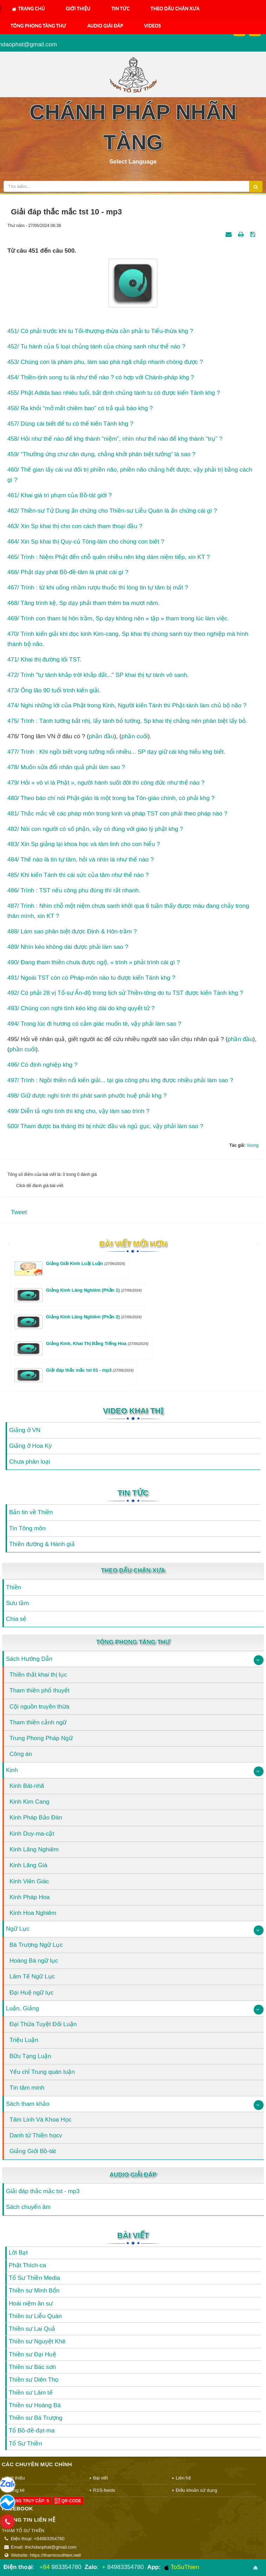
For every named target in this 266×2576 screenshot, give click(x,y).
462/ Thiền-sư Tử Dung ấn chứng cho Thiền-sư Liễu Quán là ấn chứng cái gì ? (112, 510)
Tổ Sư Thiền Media (34, 2278)
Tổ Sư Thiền (25, 2443)
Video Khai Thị (133, 1410)
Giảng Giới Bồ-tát (32, 2151)
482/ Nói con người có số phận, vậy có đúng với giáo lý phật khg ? (95, 829)
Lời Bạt (18, 2252)
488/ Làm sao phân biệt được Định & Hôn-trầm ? (72, 931)
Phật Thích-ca (27, 2265)
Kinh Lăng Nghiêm (34, 1849)
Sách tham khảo (27, 2104)
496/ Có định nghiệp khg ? (42, 1064)
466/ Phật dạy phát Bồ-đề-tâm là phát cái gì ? (67, 572)
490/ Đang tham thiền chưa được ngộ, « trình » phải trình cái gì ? (93, 962)
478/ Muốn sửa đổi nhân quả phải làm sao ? (66, 767)
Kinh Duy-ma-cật (31, 1833)
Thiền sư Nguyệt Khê (37, 2341)
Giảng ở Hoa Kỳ (30, 1446)
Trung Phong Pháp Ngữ (41, 1738)
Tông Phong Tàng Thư (38, 25)
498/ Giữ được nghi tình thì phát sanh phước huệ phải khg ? (87, 1095)
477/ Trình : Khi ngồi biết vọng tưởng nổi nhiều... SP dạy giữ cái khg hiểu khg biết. (116, 751)
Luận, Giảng (22, 2008)
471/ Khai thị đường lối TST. (44, 659)
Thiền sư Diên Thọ (33, 2379)
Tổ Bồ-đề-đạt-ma (32, 2430)
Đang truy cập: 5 (26, 2500)
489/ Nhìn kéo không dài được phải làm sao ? (67, 947)
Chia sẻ (16, 1619)
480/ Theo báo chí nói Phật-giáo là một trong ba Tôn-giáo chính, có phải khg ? (111, 798)
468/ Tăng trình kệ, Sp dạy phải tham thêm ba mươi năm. (83, 603)
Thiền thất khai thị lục (38, 1674)
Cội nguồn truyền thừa (39, 1706)
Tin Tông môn (27, 1528)
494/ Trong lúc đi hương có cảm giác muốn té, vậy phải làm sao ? (94, 1023)
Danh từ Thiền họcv (35, 2135)
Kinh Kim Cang (29, 1801)
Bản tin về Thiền (31, 1512)
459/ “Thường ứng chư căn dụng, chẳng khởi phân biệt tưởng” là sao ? (101, 454)
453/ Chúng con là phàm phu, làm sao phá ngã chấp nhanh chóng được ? (105, 362)
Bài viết (133, 2235)
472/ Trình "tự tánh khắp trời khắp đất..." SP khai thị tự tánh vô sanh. (98, 675)
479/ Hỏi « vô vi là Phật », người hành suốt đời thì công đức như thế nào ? (106, 782)
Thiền (13, 1587)
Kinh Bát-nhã (26, 1786)
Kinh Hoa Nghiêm (32, 1913)
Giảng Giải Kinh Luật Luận (85, 1263)
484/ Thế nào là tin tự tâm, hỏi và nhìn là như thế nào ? (80, 859)
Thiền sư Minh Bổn (34, 2290)
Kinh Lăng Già (28, 1865)
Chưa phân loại (29, 1461)
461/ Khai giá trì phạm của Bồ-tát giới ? (59, 495)
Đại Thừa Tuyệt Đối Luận (43, 2024)
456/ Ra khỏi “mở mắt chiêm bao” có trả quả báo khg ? (80, 408)
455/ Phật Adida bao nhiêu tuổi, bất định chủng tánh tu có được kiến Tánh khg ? (113, 393)
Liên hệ (183, 2478)
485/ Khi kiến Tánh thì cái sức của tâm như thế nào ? (78, 875)
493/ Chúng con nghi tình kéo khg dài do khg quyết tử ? (81, 1008)
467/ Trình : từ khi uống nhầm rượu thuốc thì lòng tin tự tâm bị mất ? (97, 587)
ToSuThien (181, 2567)
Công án (20, 1754)
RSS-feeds (104, 2490)
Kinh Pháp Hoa (29, 1897)
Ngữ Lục (17, 1928)
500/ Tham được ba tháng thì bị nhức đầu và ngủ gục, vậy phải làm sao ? (105, 1126)
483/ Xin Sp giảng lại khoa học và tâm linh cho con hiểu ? (83, 844)
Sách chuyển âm (28, 2207)
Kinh (12, 1770)
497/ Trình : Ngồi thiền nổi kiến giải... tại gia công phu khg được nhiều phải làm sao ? (120, 1080)
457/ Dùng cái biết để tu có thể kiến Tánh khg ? (70, 423)
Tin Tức (120, 8)
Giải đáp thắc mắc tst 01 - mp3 (90, 1370)
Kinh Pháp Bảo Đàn (35, 1817)
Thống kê (15, 2490)
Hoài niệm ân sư (31, 2303)
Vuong (253, 1145)
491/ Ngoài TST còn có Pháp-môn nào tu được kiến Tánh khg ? (91, 977)
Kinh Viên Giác (29, 1881)
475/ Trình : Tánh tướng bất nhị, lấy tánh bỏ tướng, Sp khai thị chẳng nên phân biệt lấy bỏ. (127, 721)
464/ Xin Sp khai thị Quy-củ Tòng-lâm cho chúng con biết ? (85, 541)
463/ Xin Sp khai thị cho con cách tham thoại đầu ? (74, 526)
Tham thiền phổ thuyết (39, 1690)
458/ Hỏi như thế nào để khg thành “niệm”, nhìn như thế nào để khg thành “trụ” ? (114, 438)
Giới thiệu (78, 8)
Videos (152, 25)
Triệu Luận (23, 2040)
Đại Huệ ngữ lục (31, 1992)
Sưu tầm (17, 1603)
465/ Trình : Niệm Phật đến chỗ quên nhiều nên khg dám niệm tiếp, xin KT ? (108, 557)
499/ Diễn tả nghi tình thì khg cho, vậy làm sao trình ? (78, 1111)
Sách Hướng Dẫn (29, 1659)
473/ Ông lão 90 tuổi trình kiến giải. (53, 690)
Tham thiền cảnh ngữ (37, 1722)
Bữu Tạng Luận (30, 2056)
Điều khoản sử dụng (196, 2490)
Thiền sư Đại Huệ (32, 2354)
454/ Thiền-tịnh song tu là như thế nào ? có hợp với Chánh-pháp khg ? (100, 377)
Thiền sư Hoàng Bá (35, 2405)
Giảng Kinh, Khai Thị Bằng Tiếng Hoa (97, 1343)
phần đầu (101, 736)
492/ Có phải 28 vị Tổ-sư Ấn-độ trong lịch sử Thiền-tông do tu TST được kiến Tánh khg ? (125, 993)
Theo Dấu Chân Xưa (175, 8)
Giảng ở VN (24, 1430)
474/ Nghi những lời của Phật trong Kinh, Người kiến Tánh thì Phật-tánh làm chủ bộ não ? (126, 705)
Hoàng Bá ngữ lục (33, 1960)
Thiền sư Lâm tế (31, 2392)
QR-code (67, 2500)
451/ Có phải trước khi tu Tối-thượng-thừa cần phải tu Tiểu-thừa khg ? (100, 331)
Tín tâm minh (26, 2087)
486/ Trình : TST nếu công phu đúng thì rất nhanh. (74, 890)
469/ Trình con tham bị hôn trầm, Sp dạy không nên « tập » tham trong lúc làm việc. (118, 618)
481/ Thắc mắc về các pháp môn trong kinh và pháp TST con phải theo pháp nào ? (117, 813)
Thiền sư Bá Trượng (36, 2418)
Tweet (19, 1212)
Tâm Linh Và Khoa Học (40, 2119)
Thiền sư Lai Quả (32, 2328)
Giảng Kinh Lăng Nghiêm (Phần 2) (94, 1316)
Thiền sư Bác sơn (32, 2367)
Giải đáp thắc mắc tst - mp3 (43, 2191)
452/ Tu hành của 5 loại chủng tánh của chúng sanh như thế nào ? (96, 346)
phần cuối (135, 736)
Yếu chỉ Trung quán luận (42, 2072)
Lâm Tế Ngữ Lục (32, 1976)
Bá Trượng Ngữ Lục (36, 1945)
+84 (44, 2567)
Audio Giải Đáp (105, 25)
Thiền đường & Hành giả (42, 1544)
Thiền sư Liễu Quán (35, 2316)
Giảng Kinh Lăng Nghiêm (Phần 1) (94, 1290)
